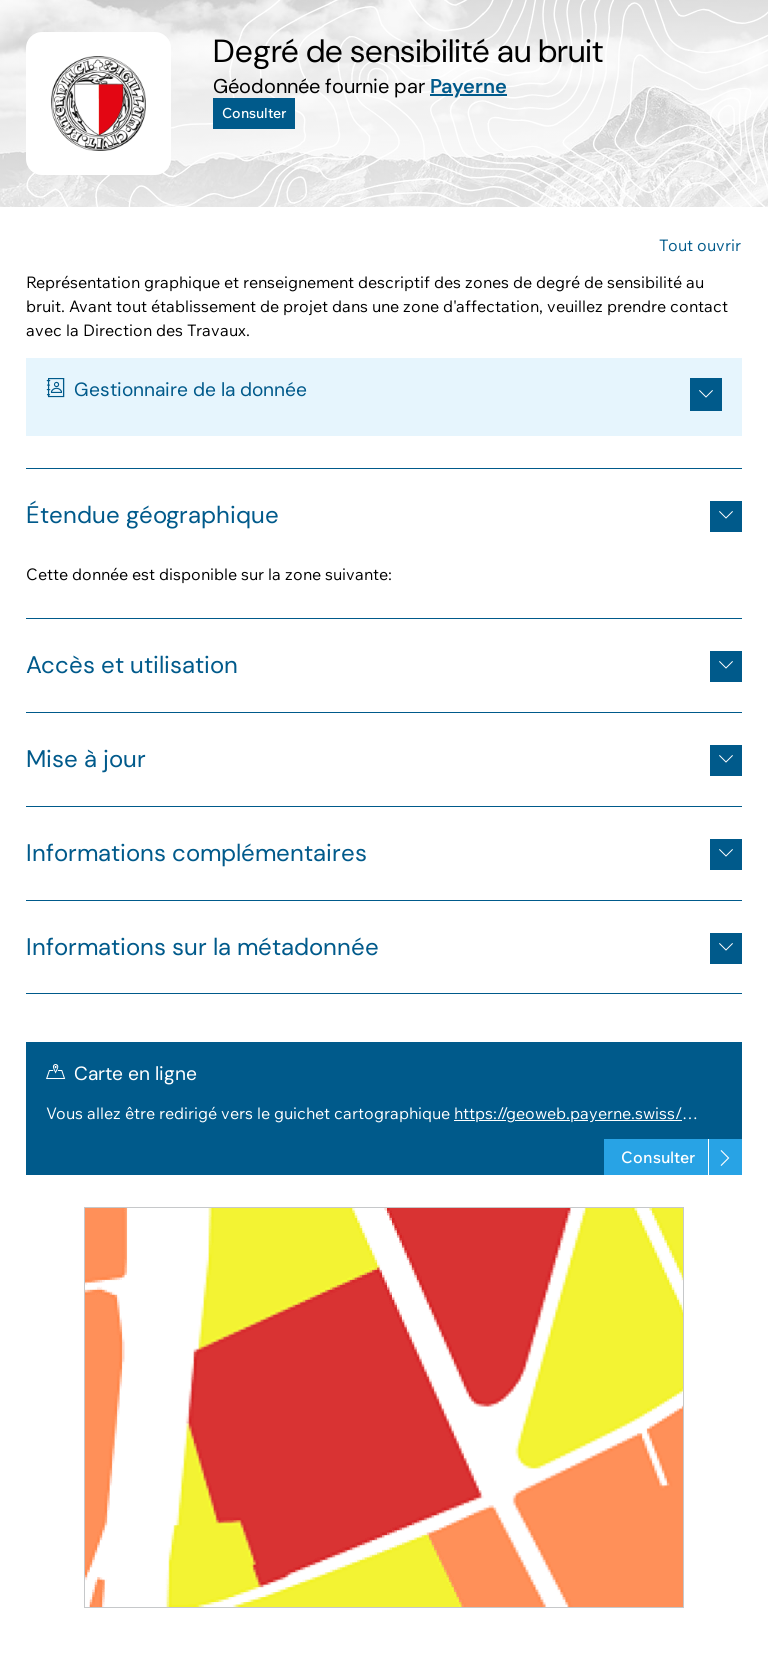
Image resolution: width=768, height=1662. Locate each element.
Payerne (468, 86)
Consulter (254, 113)
